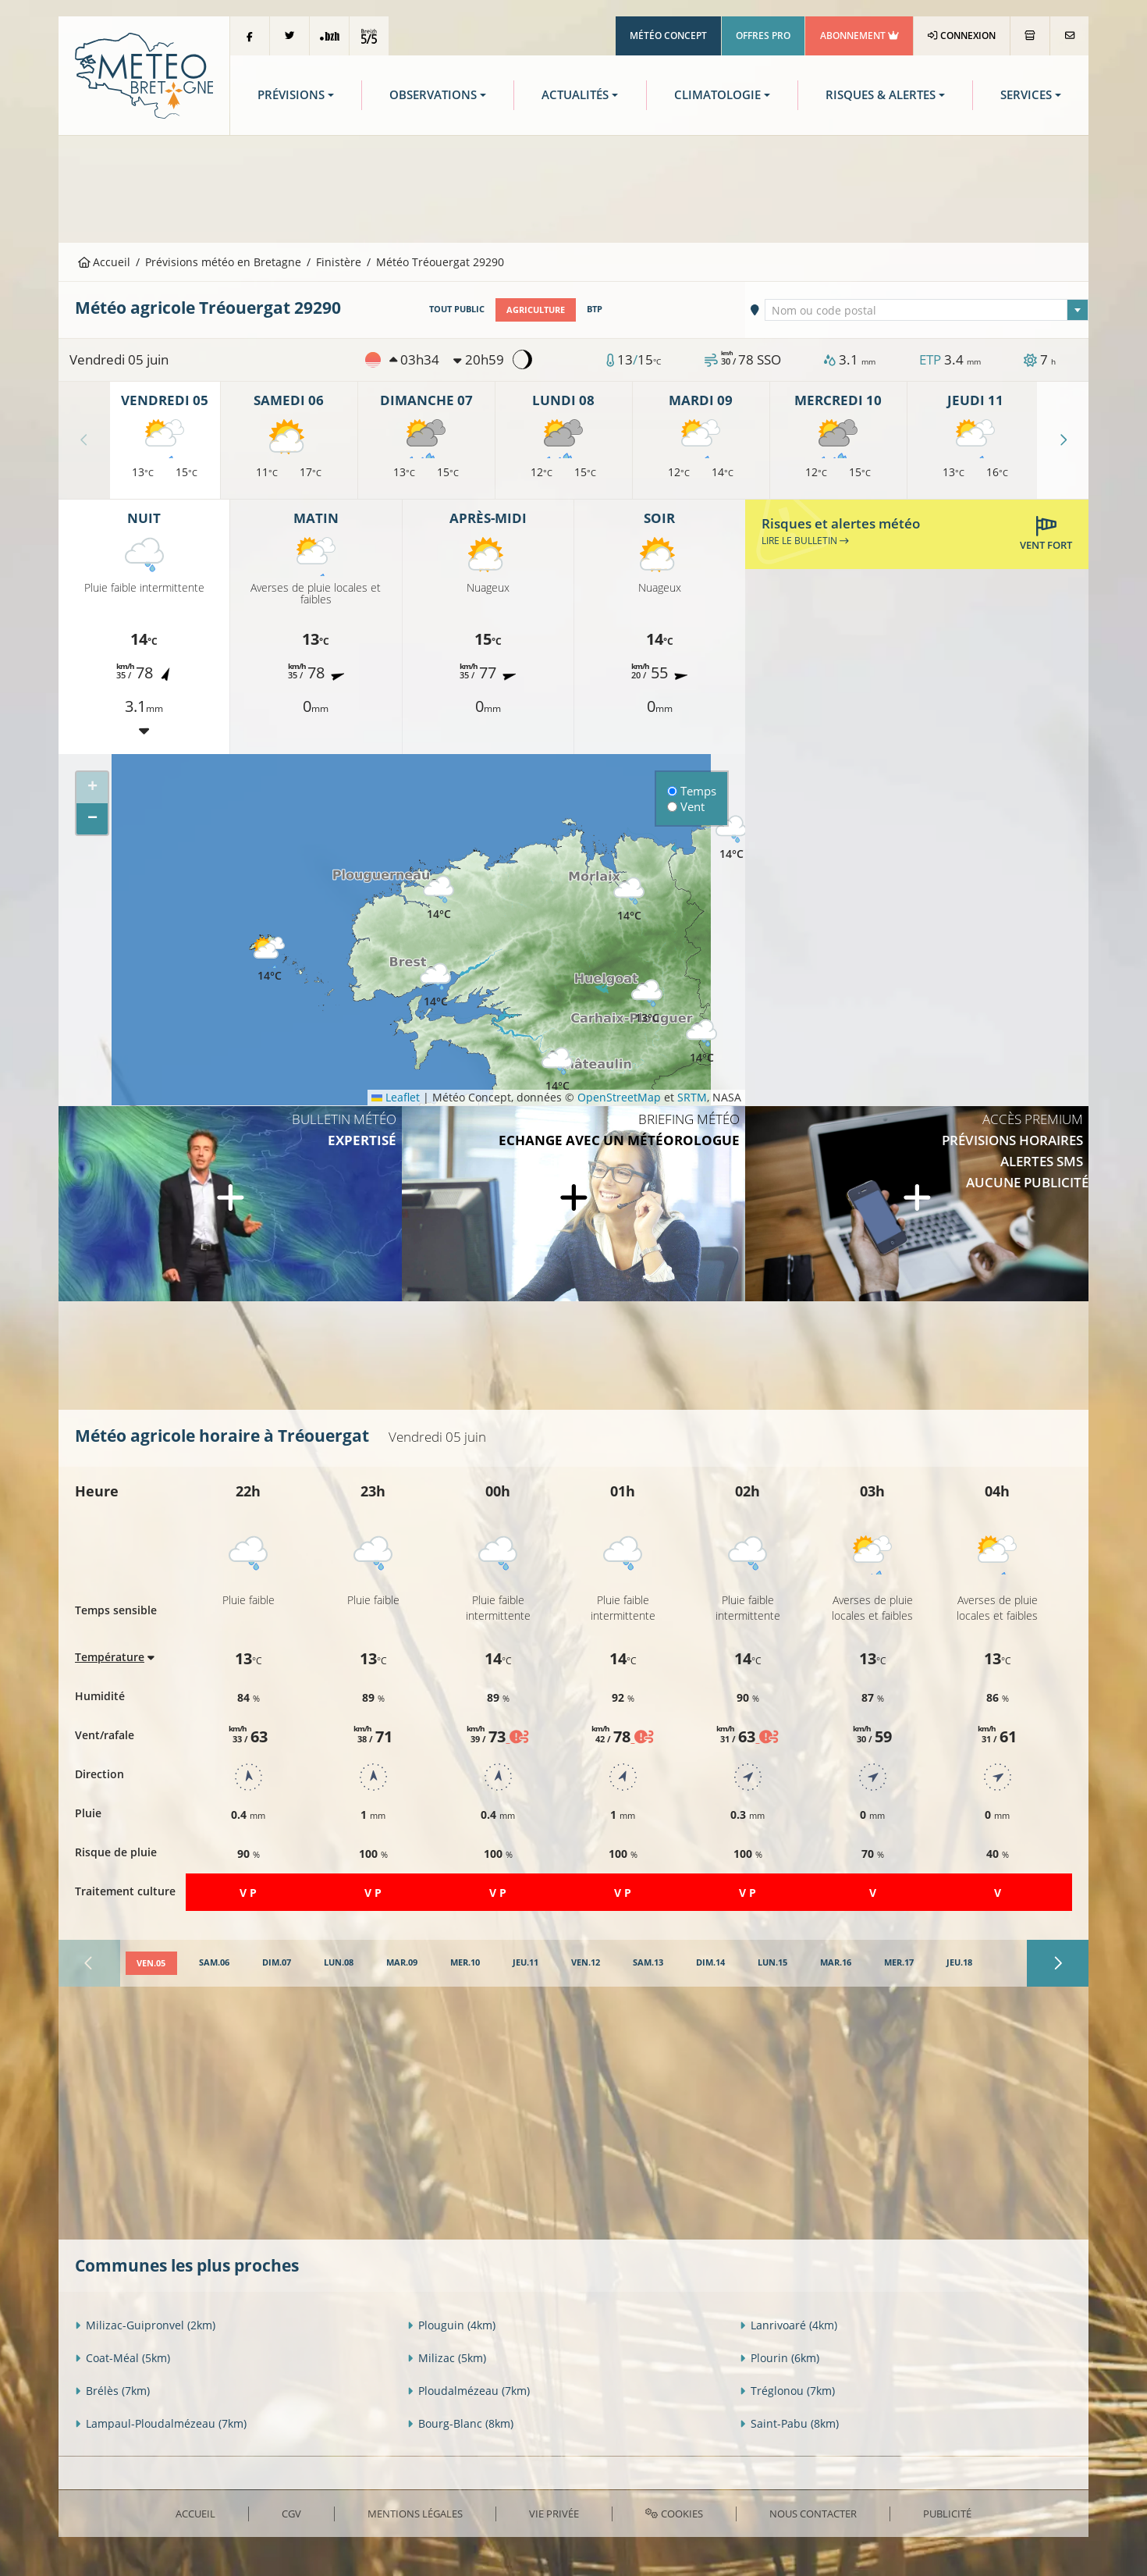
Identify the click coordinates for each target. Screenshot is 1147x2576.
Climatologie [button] (717, 95)
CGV (291, 2513)
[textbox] (926, 311)
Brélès (112, 2389)
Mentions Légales (415, 2513)
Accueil (104, 261)
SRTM (692, 1097)
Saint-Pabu (789, 2422)
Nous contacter (813, 2513)
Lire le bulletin (805, 540)
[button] (435, 985)
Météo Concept (668, 35)
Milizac (446, 2357)
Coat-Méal (122, 2357)
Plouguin (451, 2324)
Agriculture (535, 309)
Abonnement (859, 35)
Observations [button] (433, 95)
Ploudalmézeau (468, 2389)
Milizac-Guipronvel (145, 2324)
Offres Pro (763, 35)
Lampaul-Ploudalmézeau (161, 2422)
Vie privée (554, 2513)
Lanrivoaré (788, 2324)
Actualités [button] (575, 95)
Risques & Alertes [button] (881, 95)
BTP (594, 309)
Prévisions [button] (291, 95)
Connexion (962, 35)
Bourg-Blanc (460, 2422)
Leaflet (395, 1097)
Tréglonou (787, 2389)
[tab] (151, 1963)
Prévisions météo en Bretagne (223, 261)
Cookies (673, 2513)
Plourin (779, 2357)
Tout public (457, 309)
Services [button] (1026, 95)
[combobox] (927, 310)
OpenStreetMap (619, 1097)
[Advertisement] (573, 187)
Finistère (338, 261)
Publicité (947, 2513)
